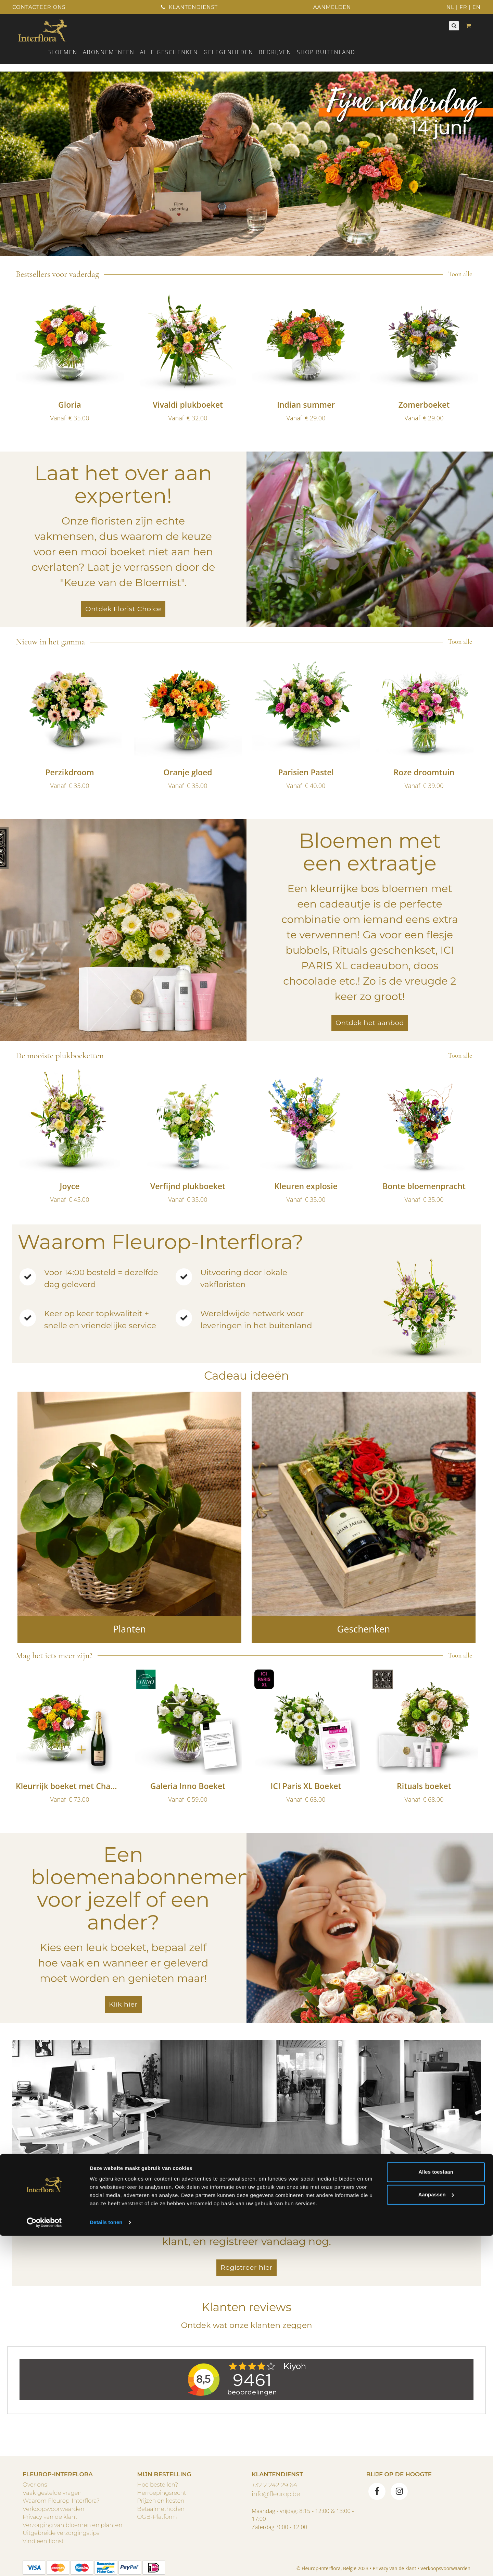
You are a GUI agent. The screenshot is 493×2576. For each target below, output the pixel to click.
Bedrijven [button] (275, 52)
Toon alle (460, 274)
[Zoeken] (454, 25)
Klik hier (123, 2004)
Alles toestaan (435, 2512)
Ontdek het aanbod (370, 1023)
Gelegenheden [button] (228, 52)
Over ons (35, 2484)
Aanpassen (436, 2534)
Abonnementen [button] (109, 52)
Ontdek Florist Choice (123, 609)
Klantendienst (189, 7)
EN (476, 7)
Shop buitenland (326, 52)
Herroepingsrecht (161, 2492)
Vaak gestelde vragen (52, 2492)
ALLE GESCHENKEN (169, 52)
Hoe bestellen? (157, 2484)
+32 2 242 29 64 (274, 2485)
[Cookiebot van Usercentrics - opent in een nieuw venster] (44, 2562)
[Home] (42, 29)
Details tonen (106, 2562)
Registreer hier (246, 2267)
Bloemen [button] (62, 52)
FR (463, 7)
